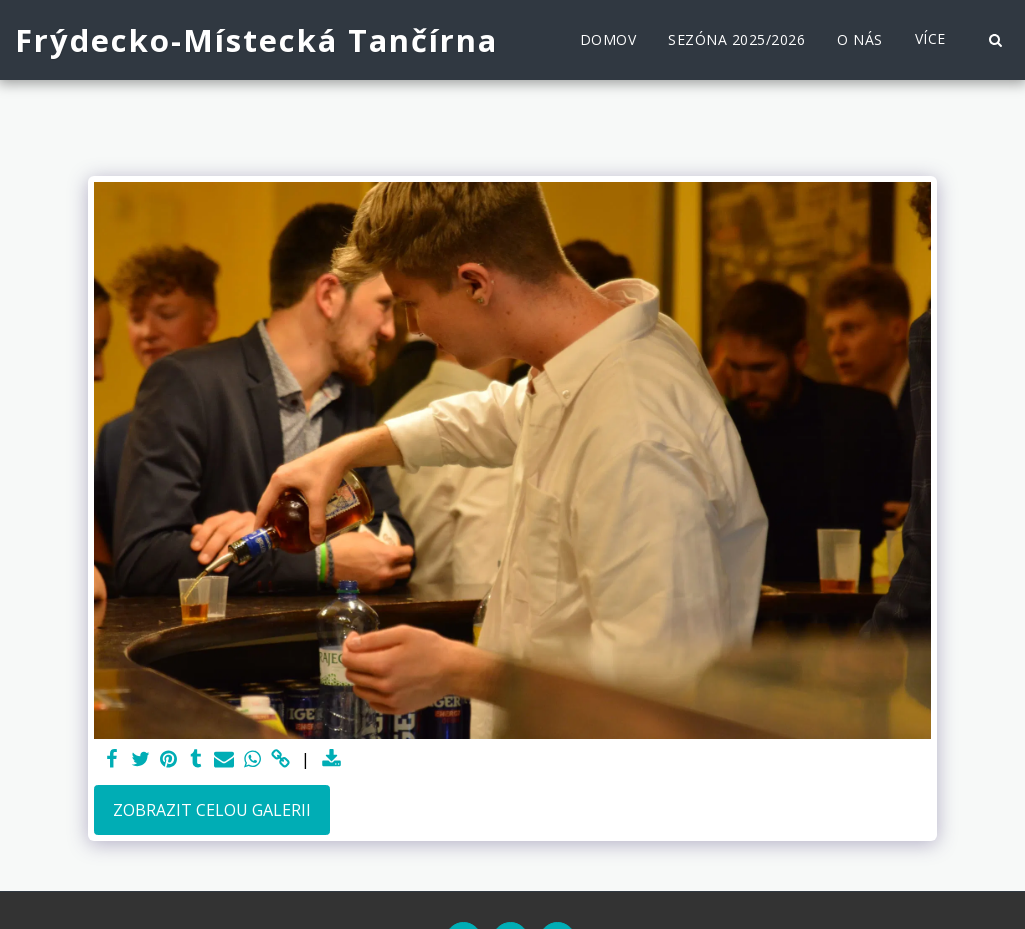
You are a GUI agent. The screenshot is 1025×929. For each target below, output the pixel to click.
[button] (995, 40)
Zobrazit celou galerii (212, 810)
